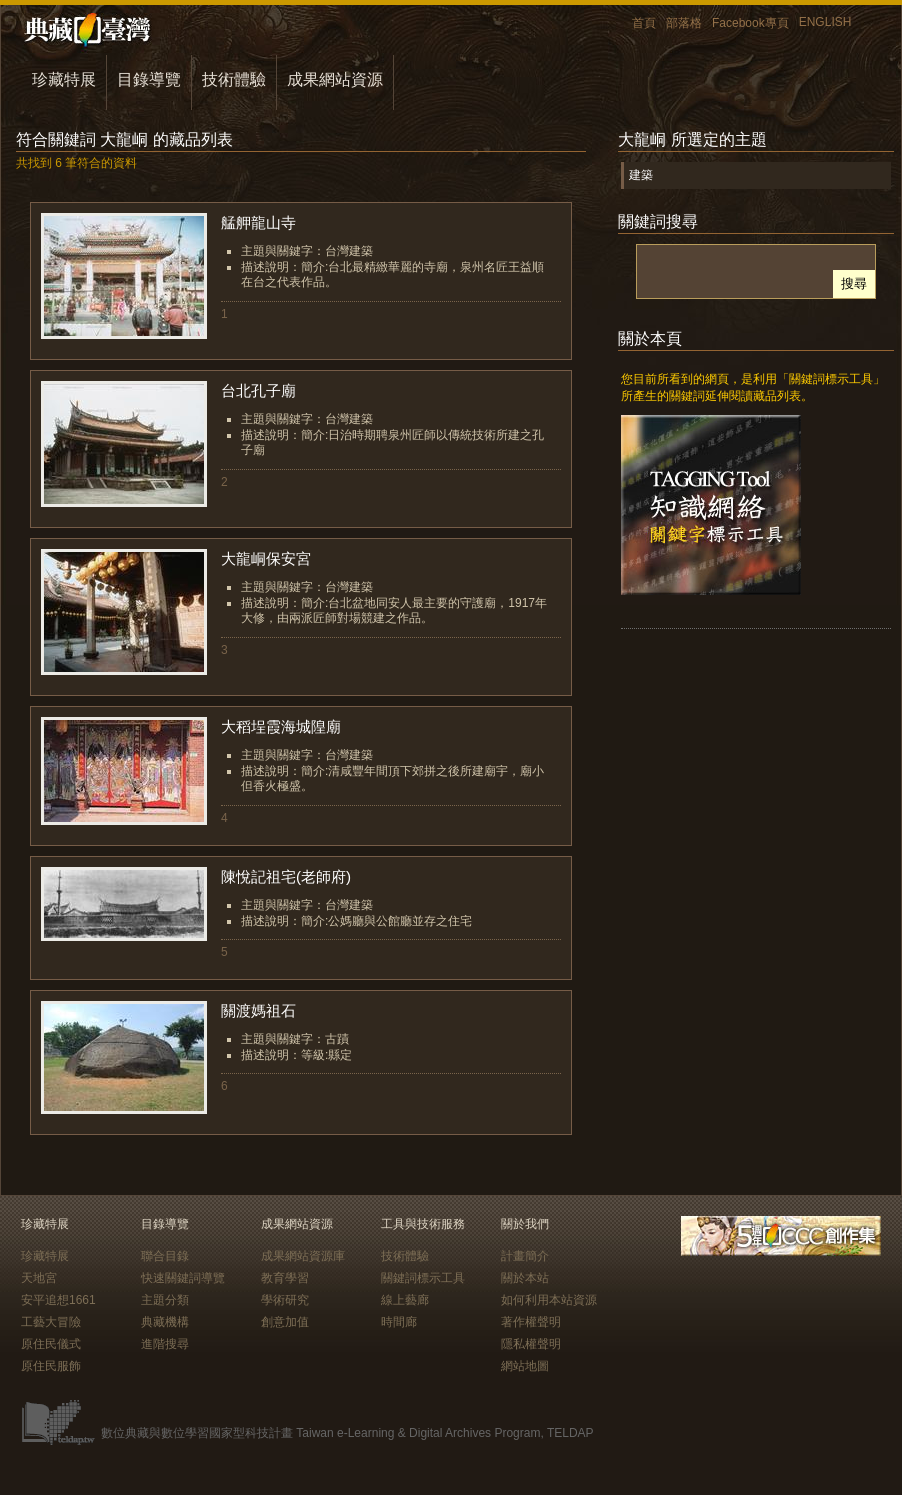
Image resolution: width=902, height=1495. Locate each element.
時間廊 (399, 1322)
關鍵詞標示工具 (423, 1278)
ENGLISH (825, 22)
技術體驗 (234, 79)
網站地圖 (525, 1366)
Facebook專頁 (750, 23)
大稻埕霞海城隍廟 (281, 726)
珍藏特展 (64, 79)
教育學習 (285, 1278)
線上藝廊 (405, 1300)
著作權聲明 (531, 1322)
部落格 (684, 23)
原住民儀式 (51, 1344)
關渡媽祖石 (258, 1010)
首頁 (644, 23)
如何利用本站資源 (549, 1300)
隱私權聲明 (531, 1344)
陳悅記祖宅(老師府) (286, 876)
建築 (641, 175)
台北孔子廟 (258, 390)
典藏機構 (165, 1322)
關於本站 (525, 1278)
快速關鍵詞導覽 (183, 1278)
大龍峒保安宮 (266, 558)
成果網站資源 (335, 79)
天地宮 (39, 1278)
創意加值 (285, 1322)
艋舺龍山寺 (258, 222)
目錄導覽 (149, 79)
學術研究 (285, 1300)
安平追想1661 (58, 1300)
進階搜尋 (165, 1344)
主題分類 (165, 1300)
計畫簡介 (525, 1256)
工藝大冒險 (51, 1322)
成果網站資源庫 (303, 1256)
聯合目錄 (165, 1256)
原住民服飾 (51, 1366)
